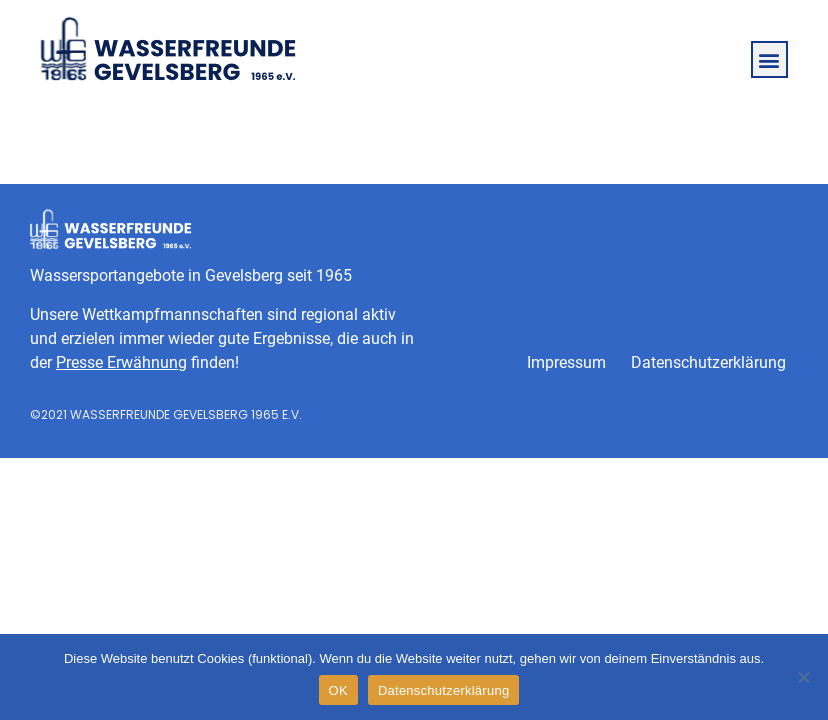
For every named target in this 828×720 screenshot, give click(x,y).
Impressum (566, 362)
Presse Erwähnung (121, 362)
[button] (769, 59)
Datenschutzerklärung (708, 362)
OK (338, 690)
